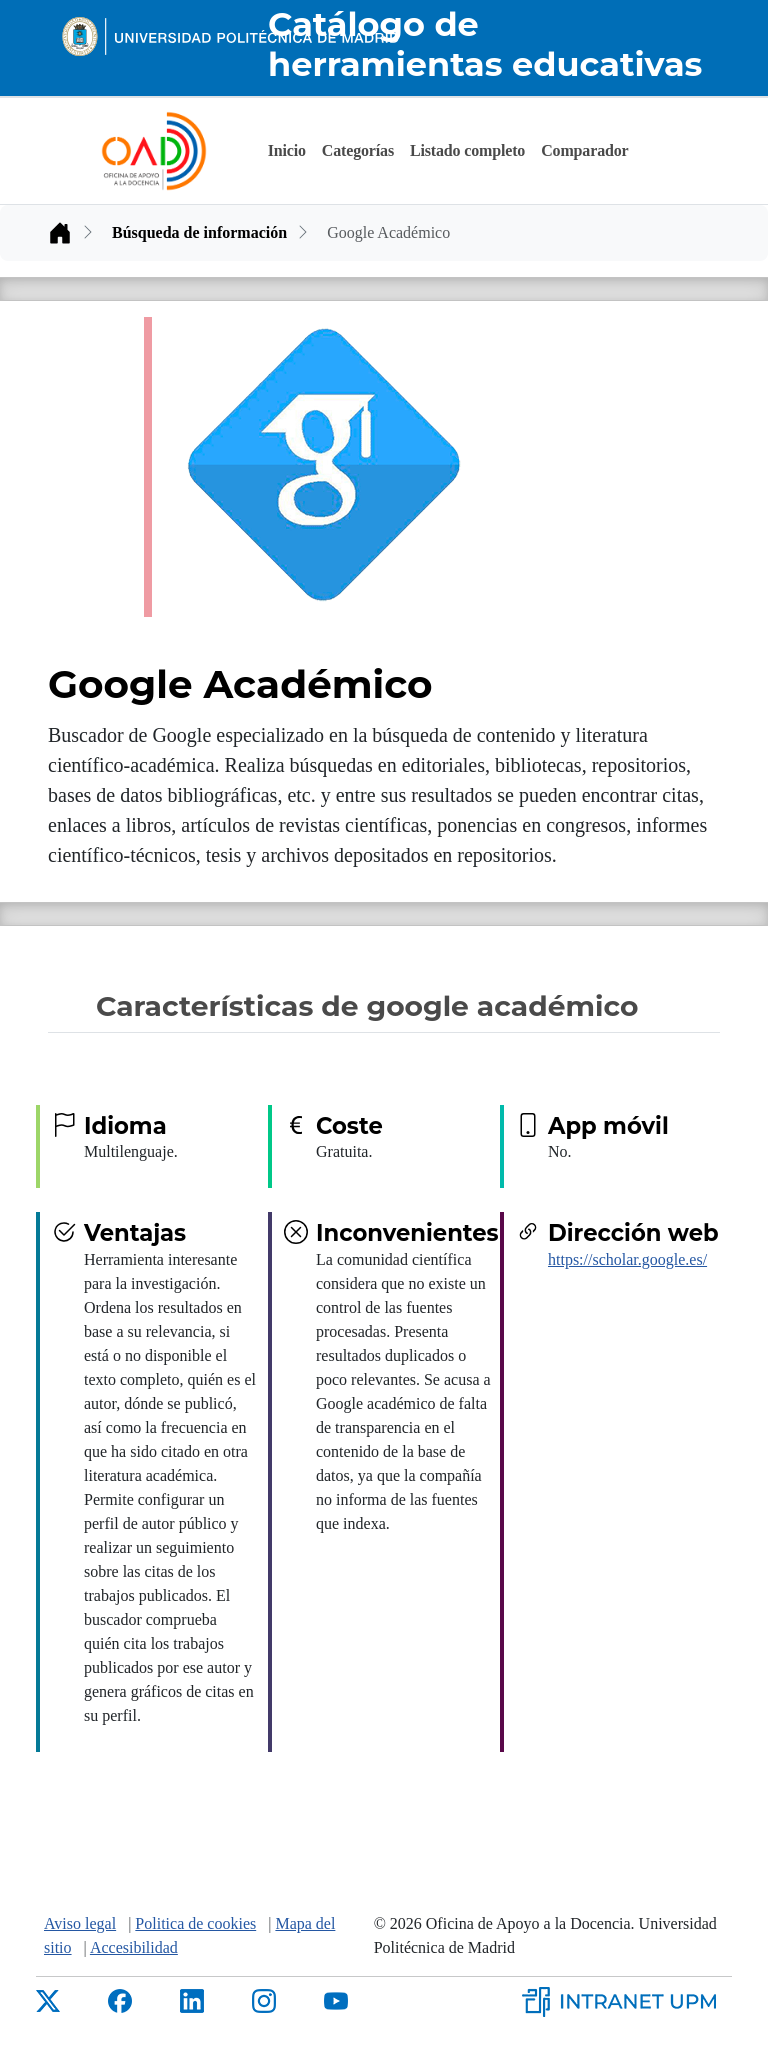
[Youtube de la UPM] (336, 1999)
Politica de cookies (195, 1923)
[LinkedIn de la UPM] (192, 1999)
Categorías (358, 150)
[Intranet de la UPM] (626, 1998)
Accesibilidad (134, 1947)
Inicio (287, 150)
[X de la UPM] (48, 1999)
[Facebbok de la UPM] (120, 1999)
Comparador (584, 150)
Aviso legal (80, 1923)
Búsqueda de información (199, 233)
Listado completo (467, 150)
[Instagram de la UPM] (264, 1999)
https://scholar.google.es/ (627, 1259)
